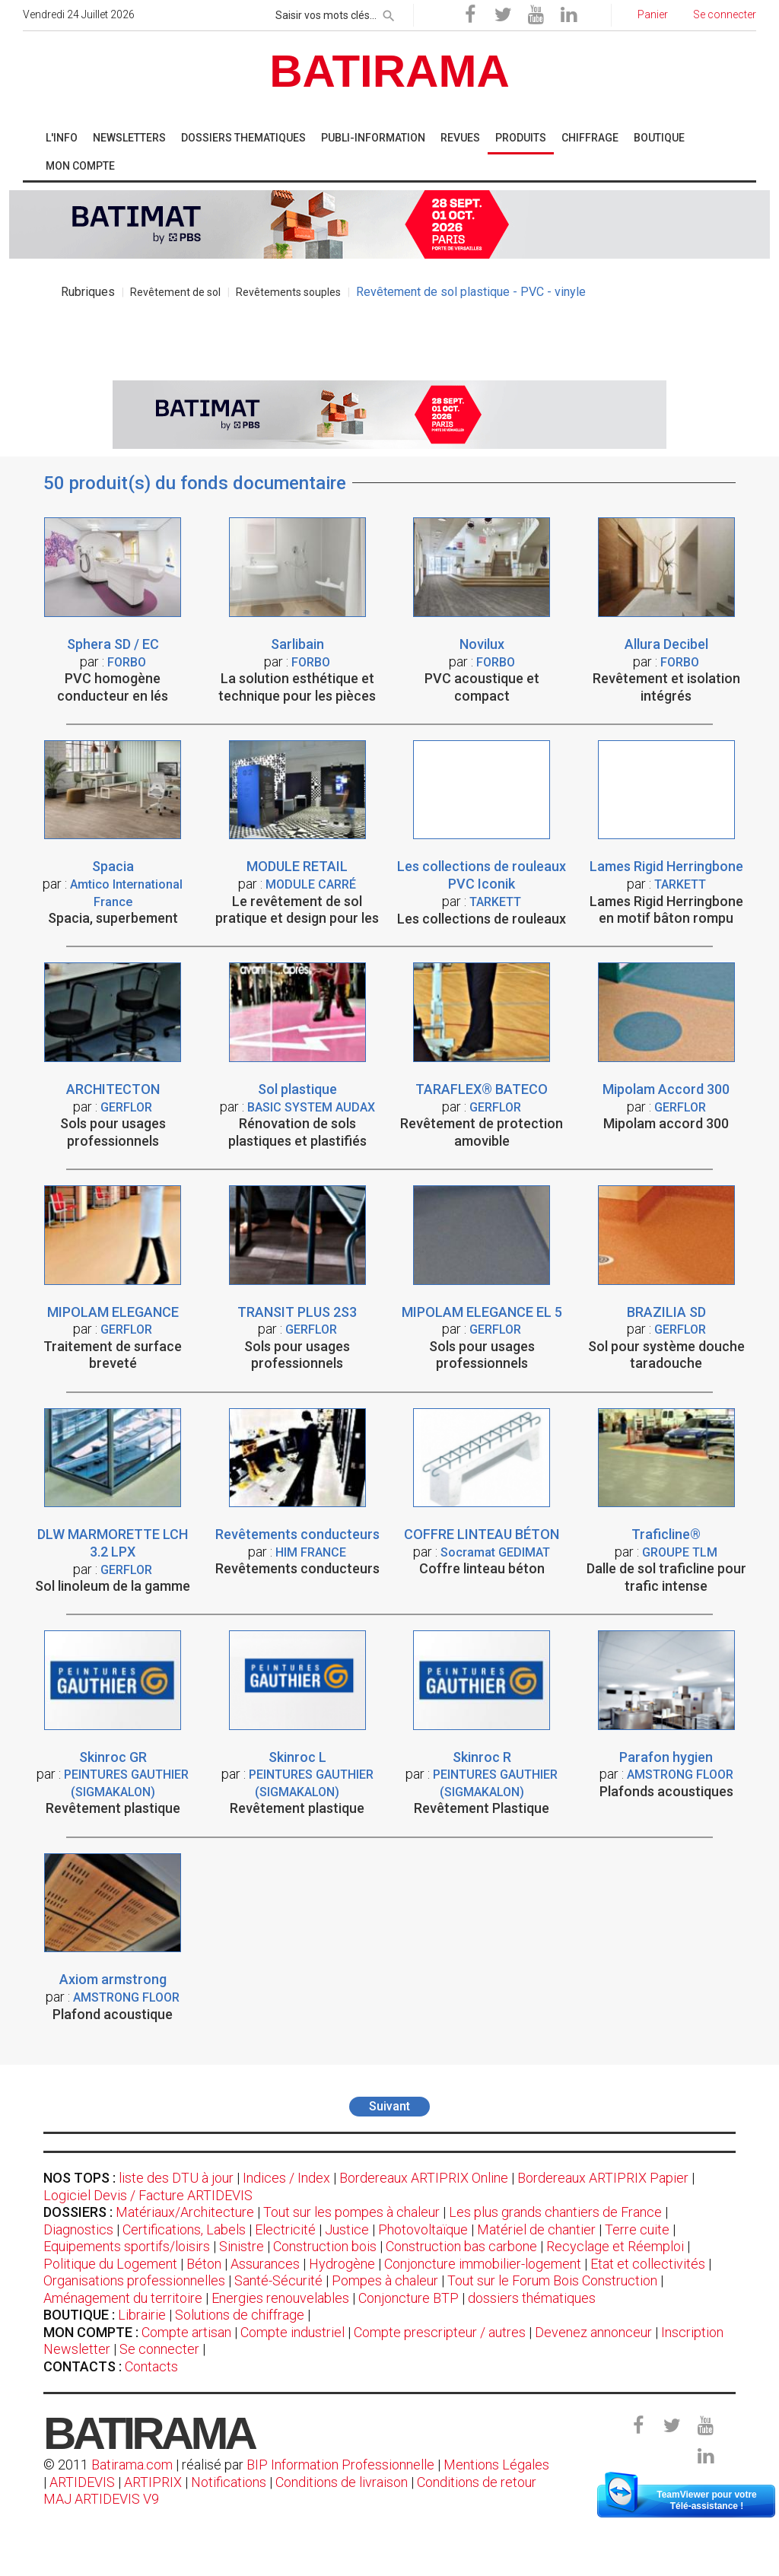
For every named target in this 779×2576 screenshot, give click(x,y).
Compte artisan (186, 2332)
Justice (347, 2229)
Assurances (265, 2264)
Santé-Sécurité (278, 2280)
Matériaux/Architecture (185, 2212)
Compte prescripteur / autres (440, 2332)
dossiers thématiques (532, 2298)
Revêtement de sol (175, 292)
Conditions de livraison (341, 2482)
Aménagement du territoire (122, 2298)
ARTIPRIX (153, 2482)
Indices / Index (286, 2178)
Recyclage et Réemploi (615, 2246)
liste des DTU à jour (176, 2178)
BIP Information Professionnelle (340, 2465)
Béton (203, 2264)
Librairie (142, 2315)
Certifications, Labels (184, 2229)
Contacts (151, 2366)
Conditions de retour (476, 2482)
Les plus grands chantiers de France (555, 2212)
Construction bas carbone (461, 2246)
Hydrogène (342, 2264)
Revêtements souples (288, 292)
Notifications (230, 2482)
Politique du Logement (110, 2264)
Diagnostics (78, 2229)
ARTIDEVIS (82, 2482)
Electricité (285, 2229)
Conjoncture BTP (408, 2298)
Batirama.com (132, 2465)
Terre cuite (637, 2229)
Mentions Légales (496, 2465)
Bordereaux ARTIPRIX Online (423, 2178)
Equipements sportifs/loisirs (126, 2246)
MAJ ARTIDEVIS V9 (101, 2499)
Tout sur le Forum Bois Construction (552, 2280)
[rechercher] (389, 13)
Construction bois (325, 2246)
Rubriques (88, 292)
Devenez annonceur (593, 2332)
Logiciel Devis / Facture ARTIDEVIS (148, 2195)
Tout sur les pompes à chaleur (351, 2212)
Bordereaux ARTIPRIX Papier (602, 2178)
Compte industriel (292, 2332)
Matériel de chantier (536, 2229)
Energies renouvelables (280, 2298)
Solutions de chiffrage (239, 2315)
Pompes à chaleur (385, 2280)
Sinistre (241, 2246)
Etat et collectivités (647, 2264)
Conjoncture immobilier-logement (482, 2264)
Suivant (389, 2106)
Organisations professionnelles (134, 2280)
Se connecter (159, 2349)
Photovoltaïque (423, 2229)
